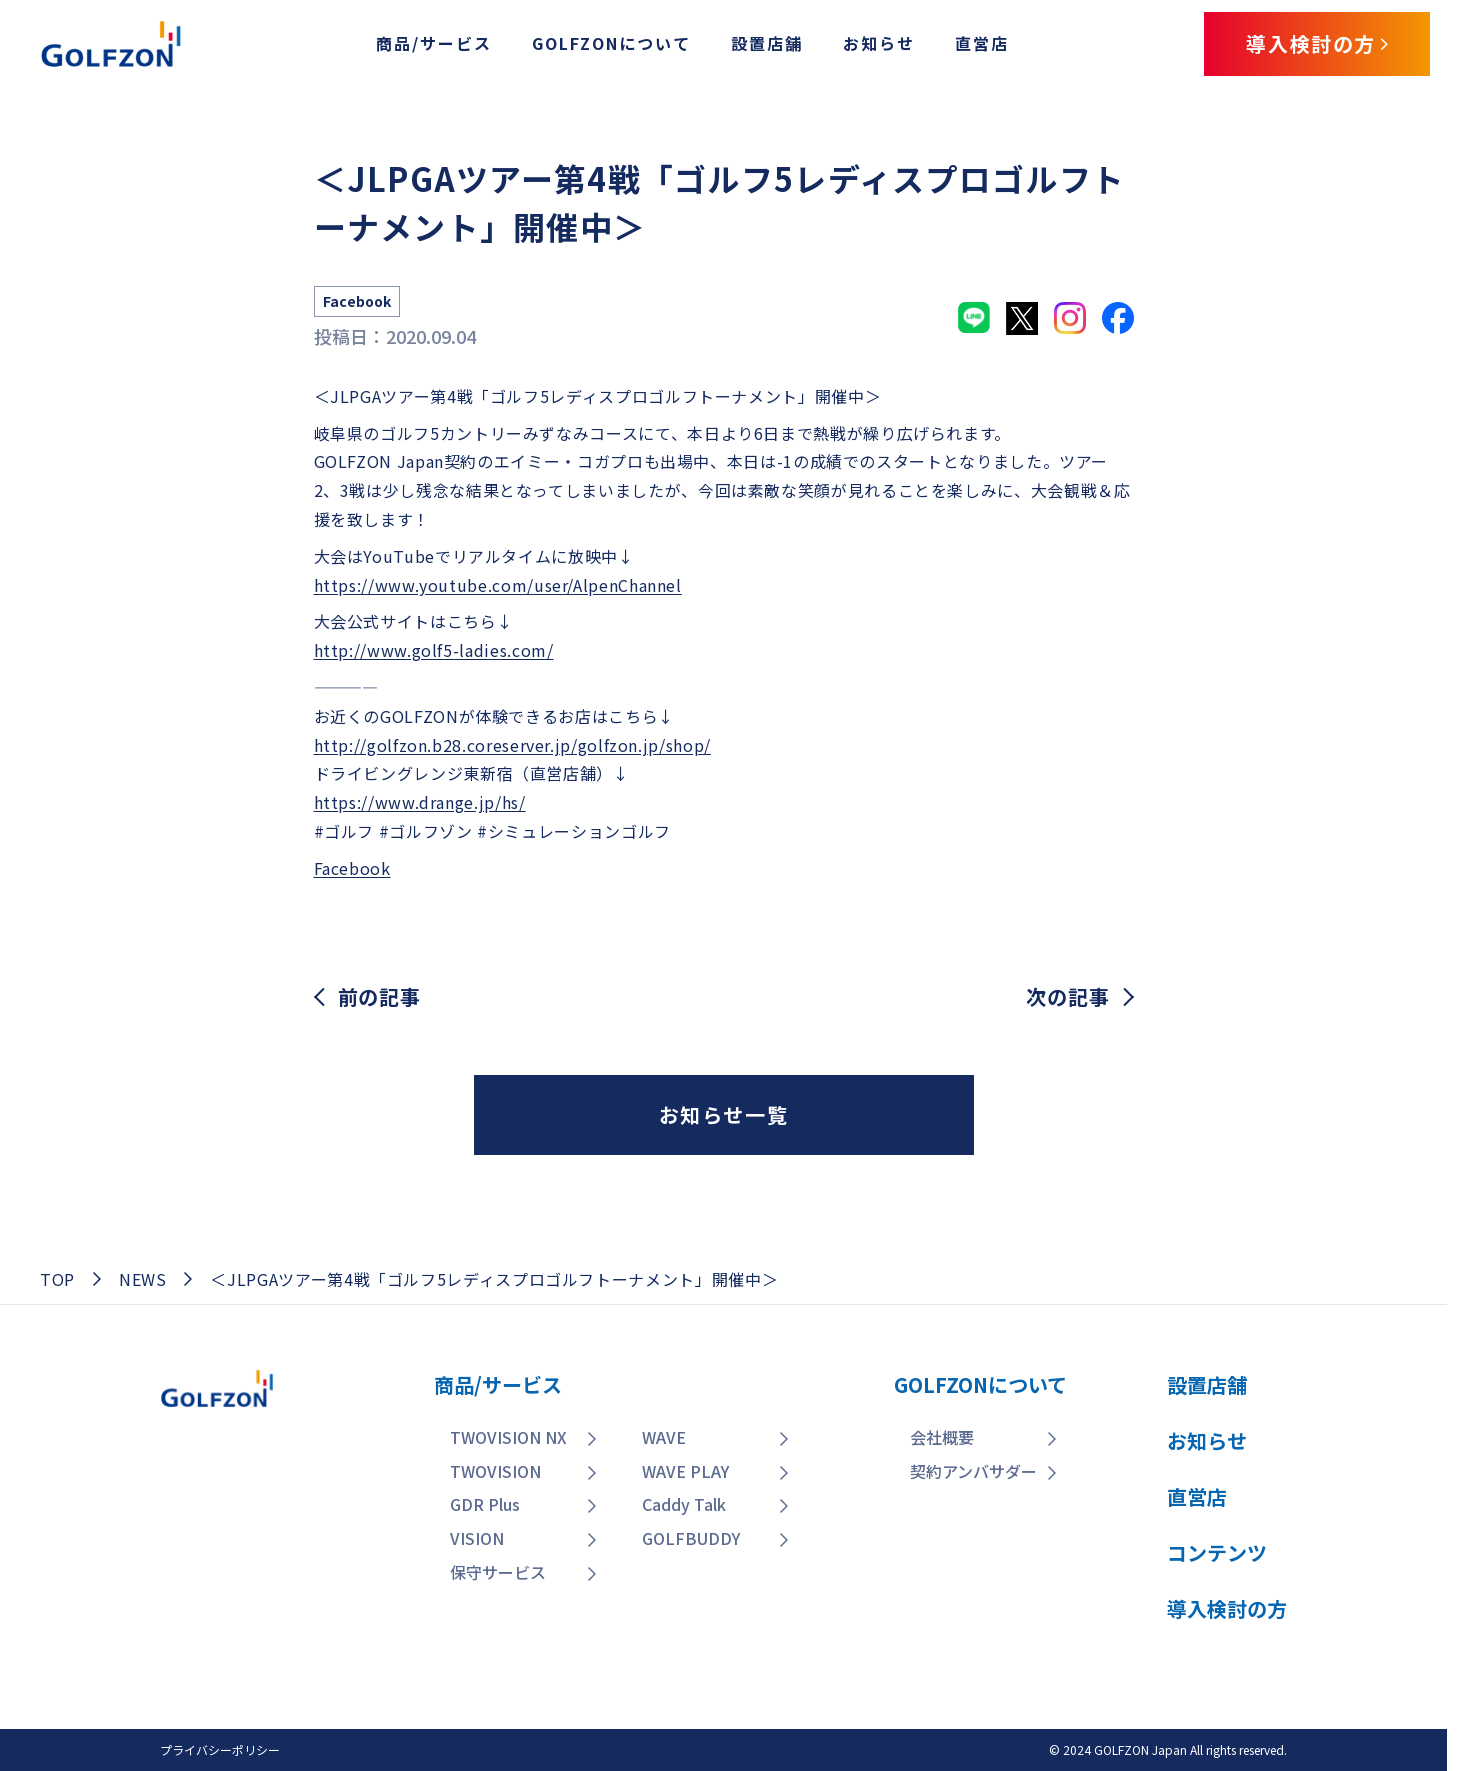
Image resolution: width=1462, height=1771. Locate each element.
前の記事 (379, 997)
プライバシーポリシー (220, 1749)
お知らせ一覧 (724, 1114)
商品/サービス (434, 43)
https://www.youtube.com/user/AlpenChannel (498, 585)
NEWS (143, 1279)
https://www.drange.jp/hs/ (420, 802)
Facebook (352, 868)
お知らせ (879, 43)
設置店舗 (767, 43)
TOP (57, 1279)
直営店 (982, 43)
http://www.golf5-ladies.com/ (434, 650)
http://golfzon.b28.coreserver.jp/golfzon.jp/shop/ (512, 745)
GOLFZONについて (611, 43)
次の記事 (1067, 997)
